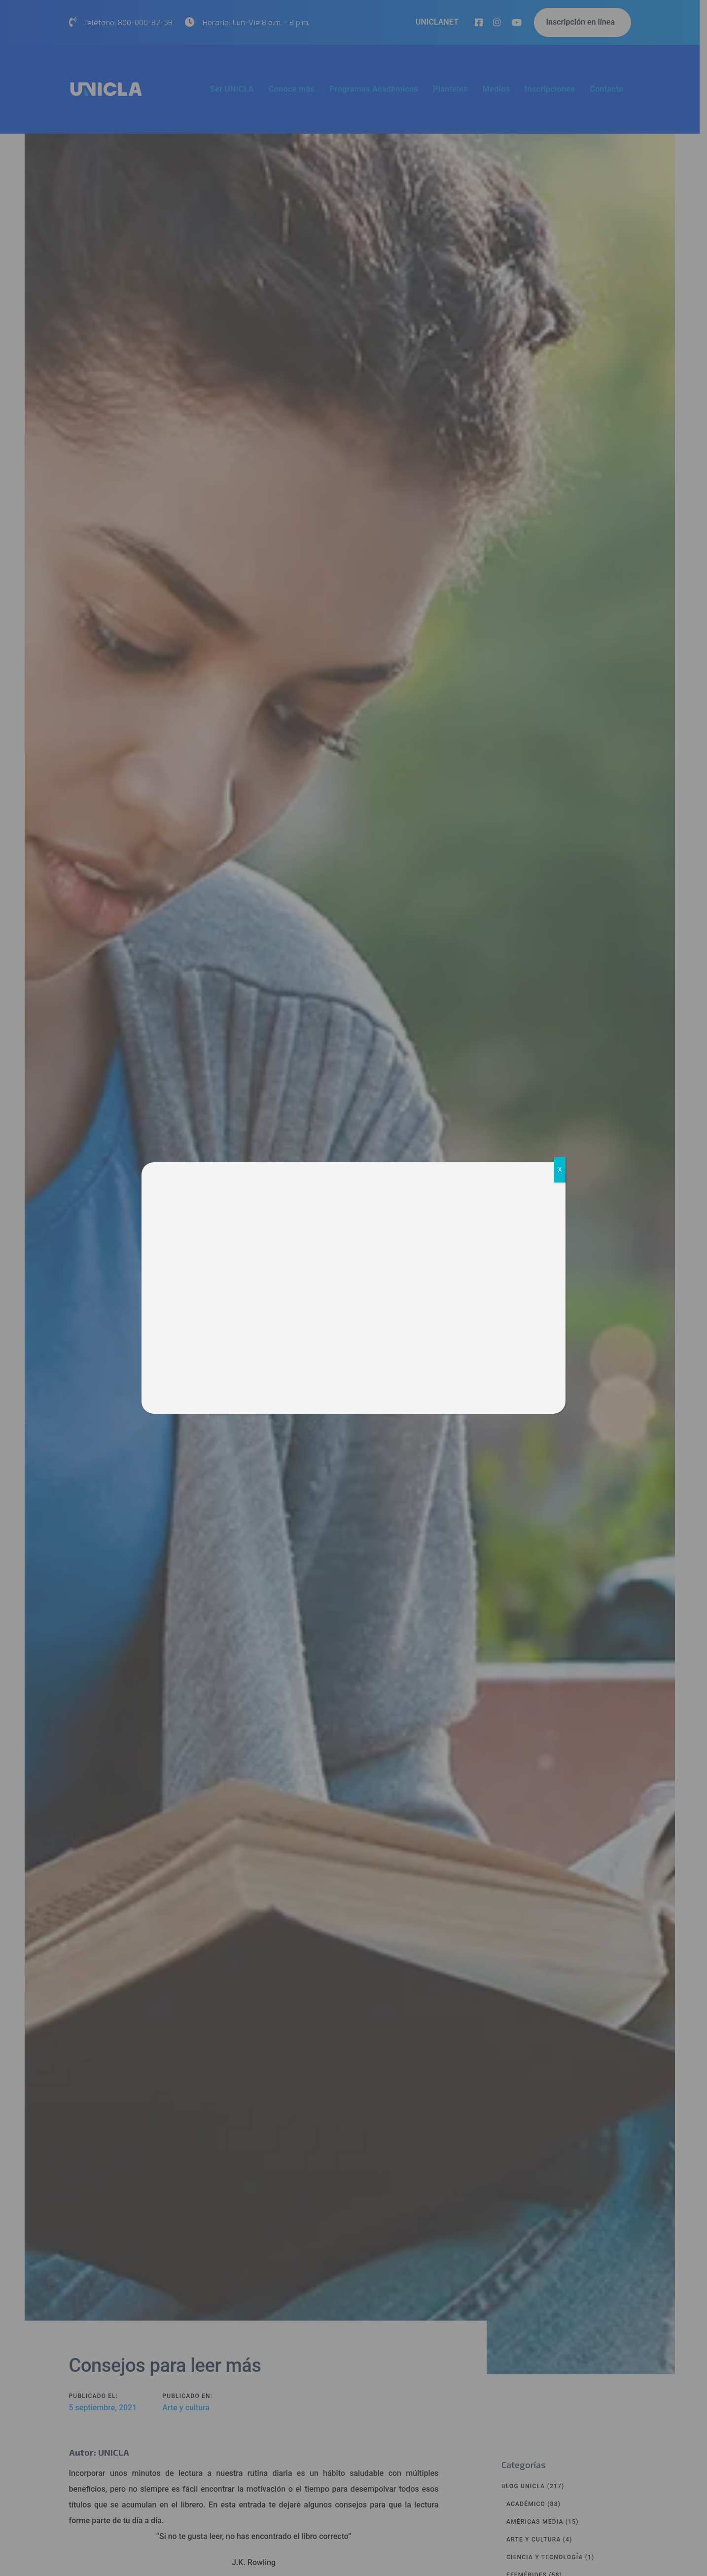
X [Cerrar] (560, 1169)
